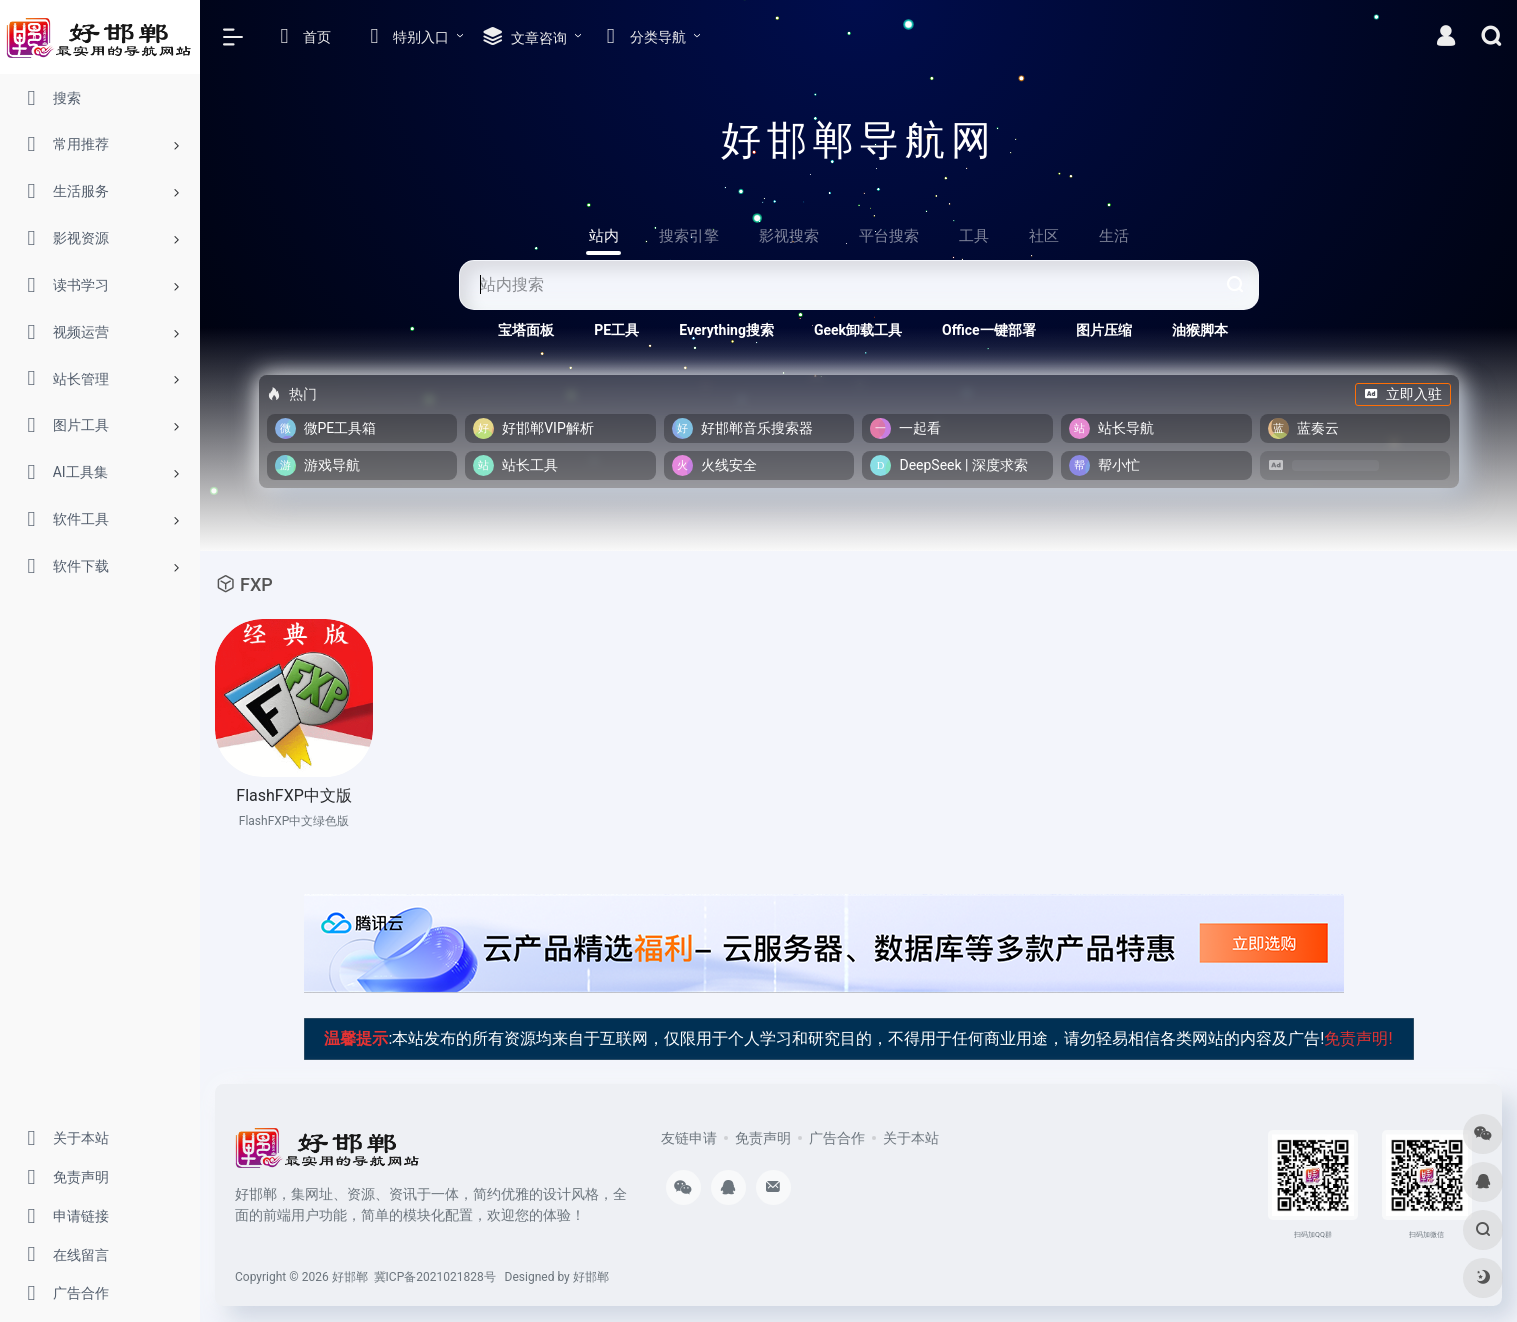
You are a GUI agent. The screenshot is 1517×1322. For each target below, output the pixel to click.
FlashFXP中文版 (293, 795)
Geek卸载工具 (858, 330)
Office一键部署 (989, 330)
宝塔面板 (526, 330)
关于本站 (911, 1138)
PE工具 (616, 330)
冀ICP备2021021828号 (435, 1277)
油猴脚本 (1200, 330)
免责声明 (763, 1138)
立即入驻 (1403, 394)
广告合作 (837, 1138)
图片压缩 (1104, 330)
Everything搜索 (726, 330)
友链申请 (689, 1138)
